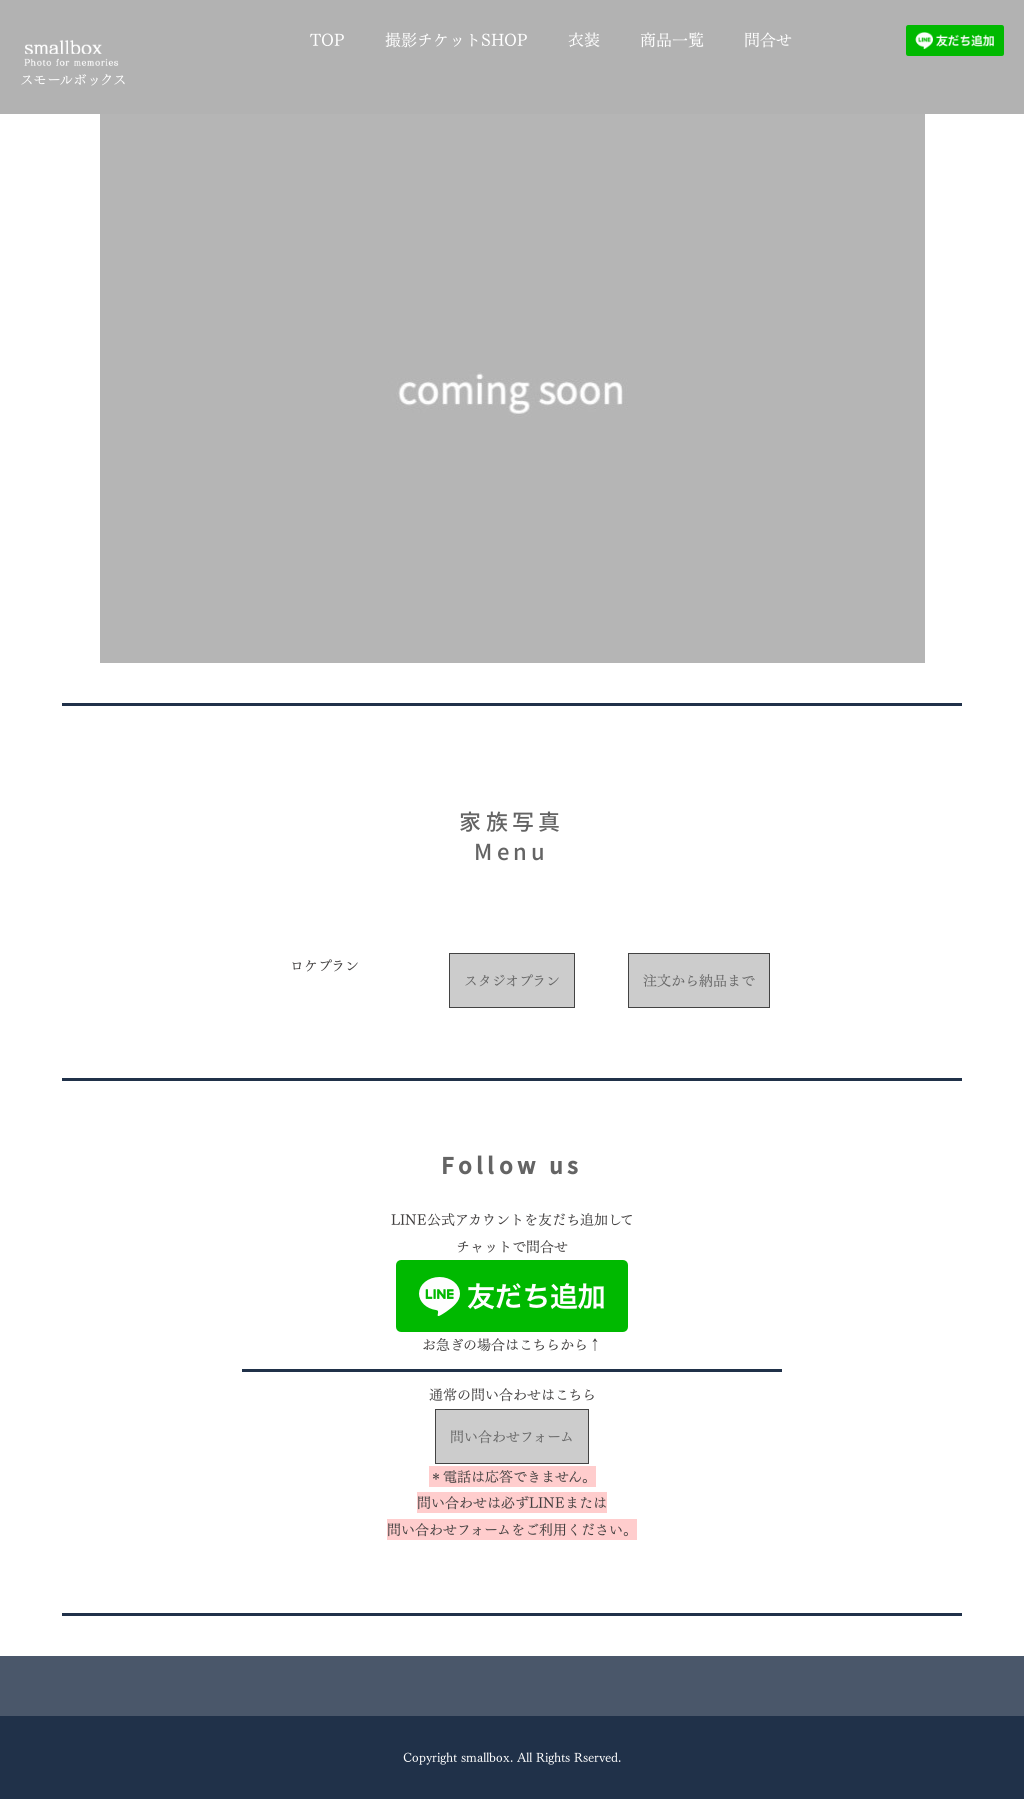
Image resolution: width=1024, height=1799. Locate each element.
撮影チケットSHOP (456, 40)
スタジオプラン (512, 980)
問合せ (768, 40)
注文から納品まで (699, 980)
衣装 (584, 40)
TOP (327, 40)
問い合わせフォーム (512, 1436)
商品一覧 (672, 40)
